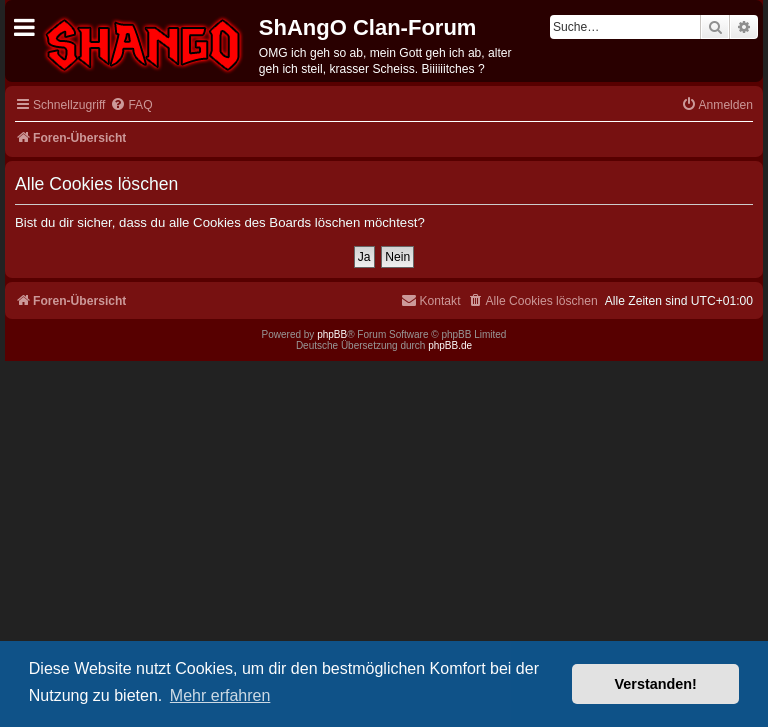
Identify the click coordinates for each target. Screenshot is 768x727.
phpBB (332, 334)
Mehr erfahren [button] (220, 695)
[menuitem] (131, 105)
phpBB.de (450, 345)
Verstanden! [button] (656, 684)
